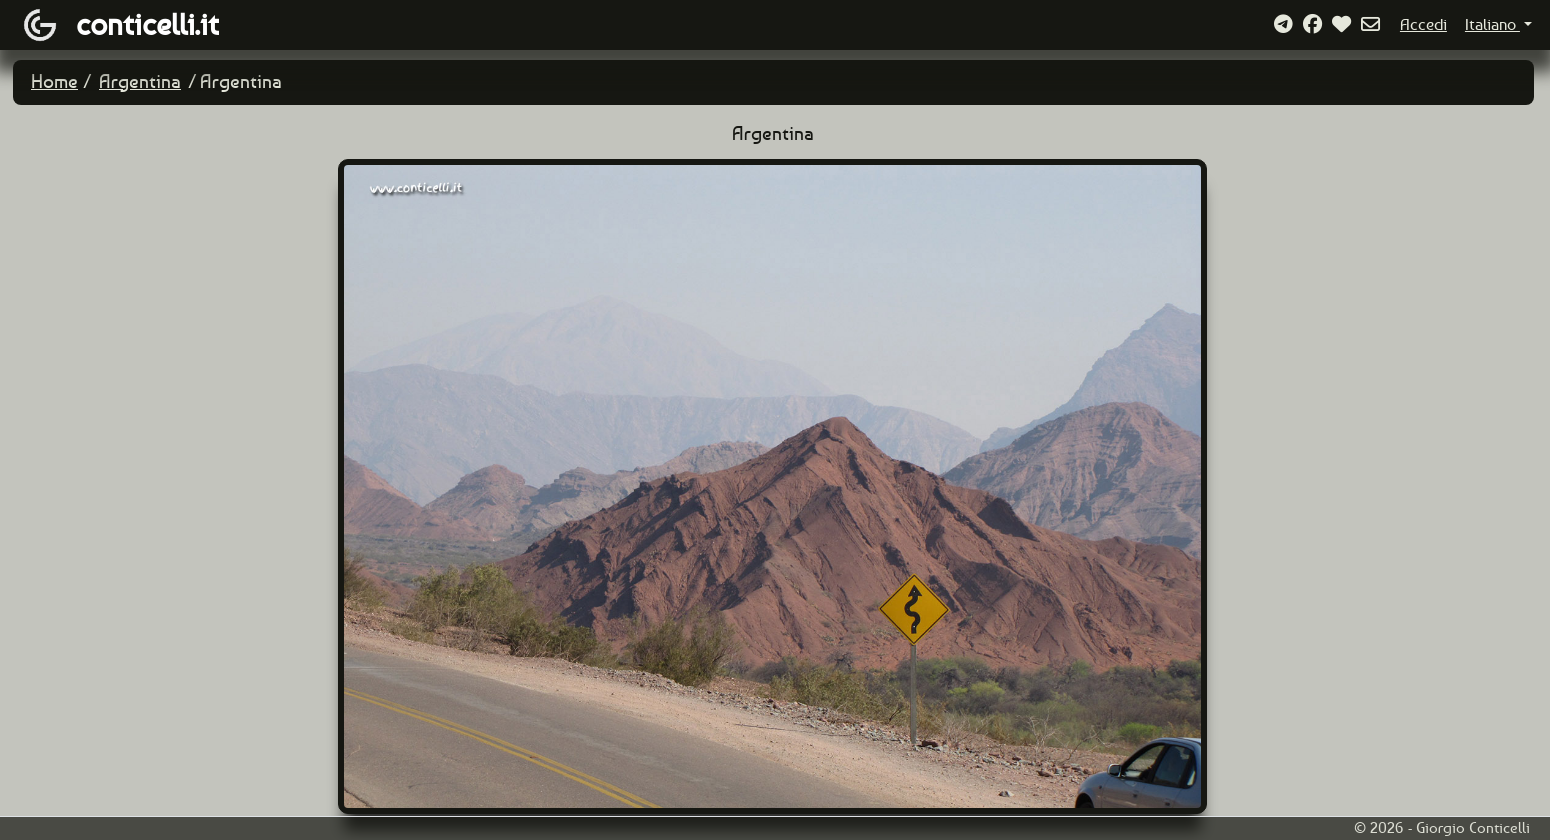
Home (54, 81)
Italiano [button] (1492, 24)
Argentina (140, 81)
